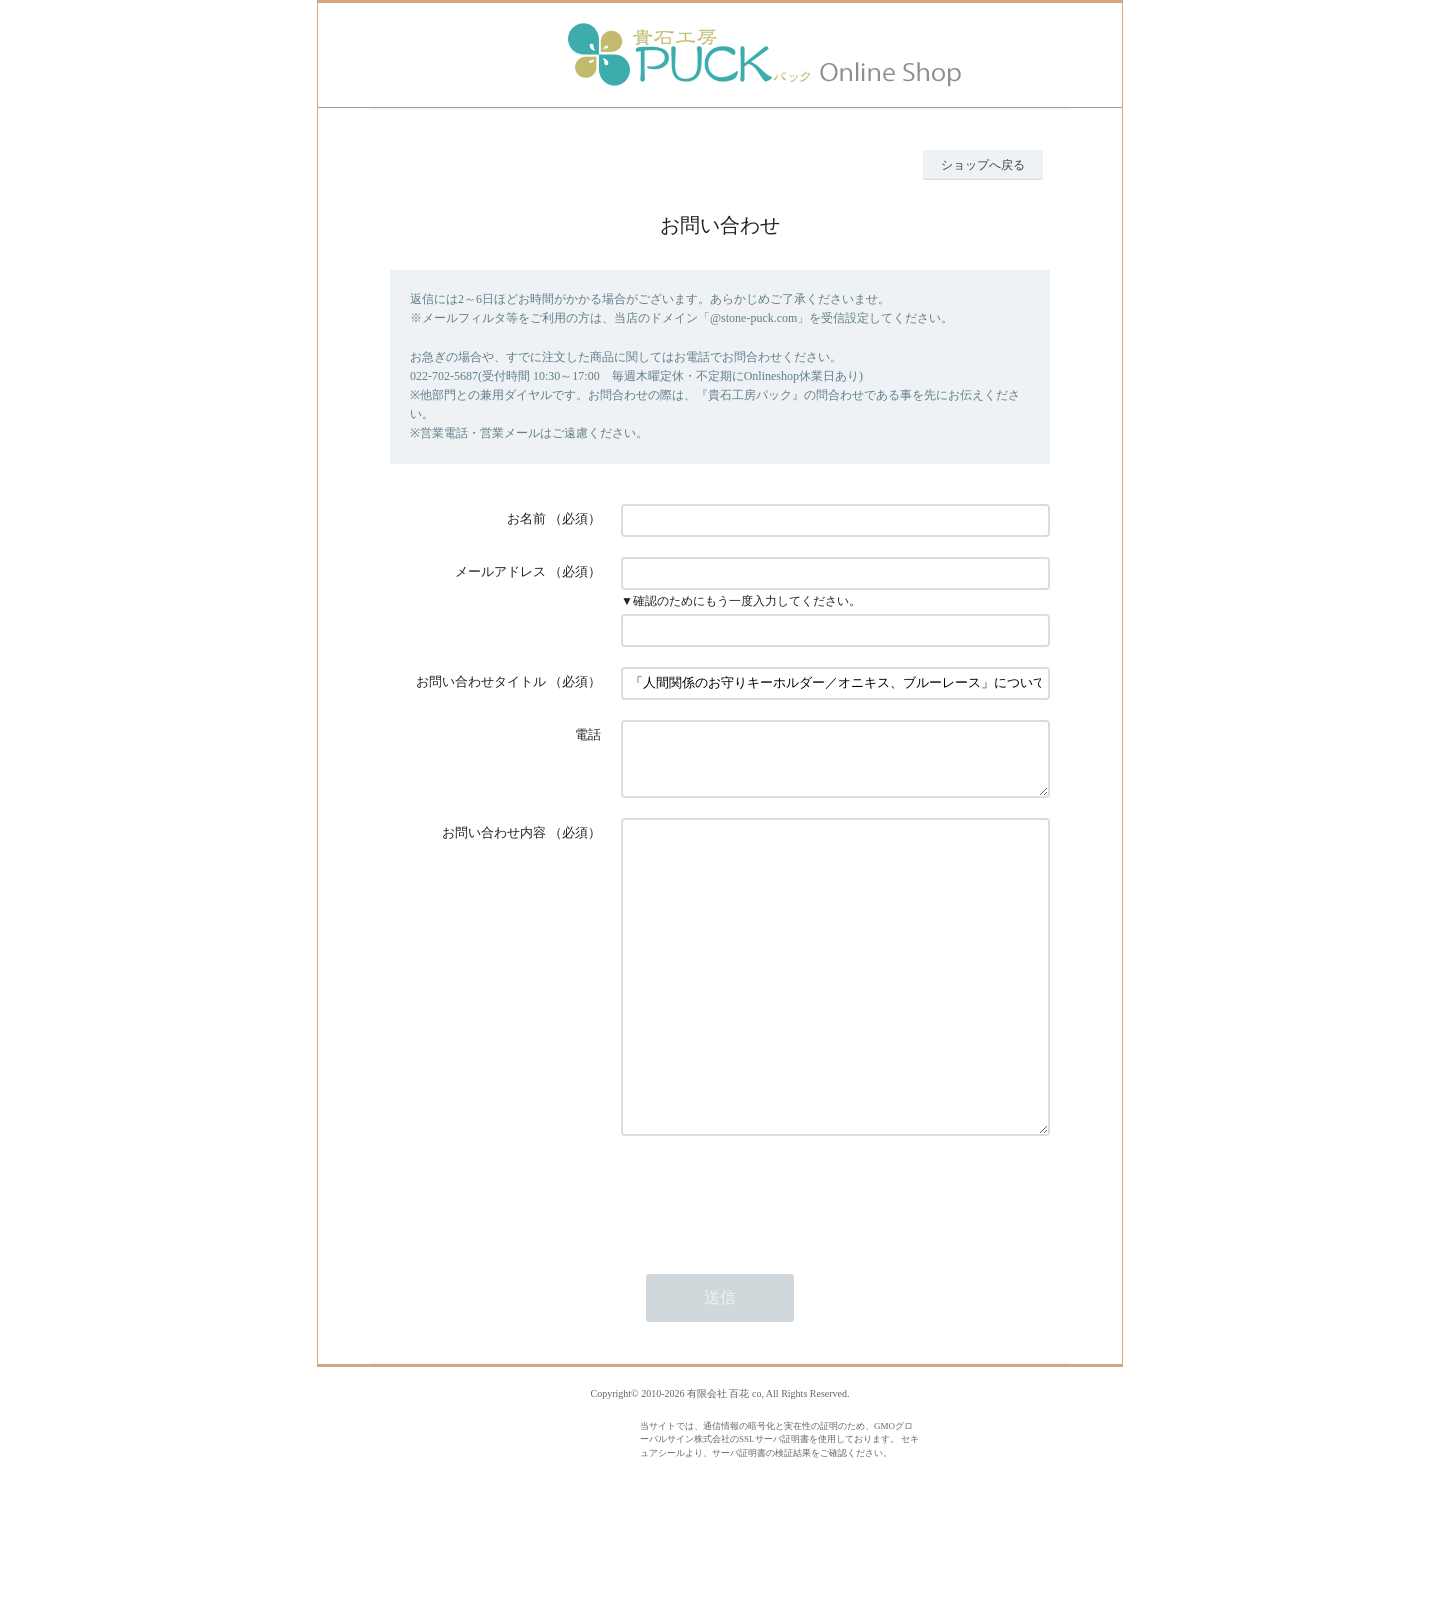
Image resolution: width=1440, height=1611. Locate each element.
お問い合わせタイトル (481, 681)
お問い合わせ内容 (494, 844)
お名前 (526, 518)
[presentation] (773, 1267)
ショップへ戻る (983, 165)
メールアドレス (500, 571)
